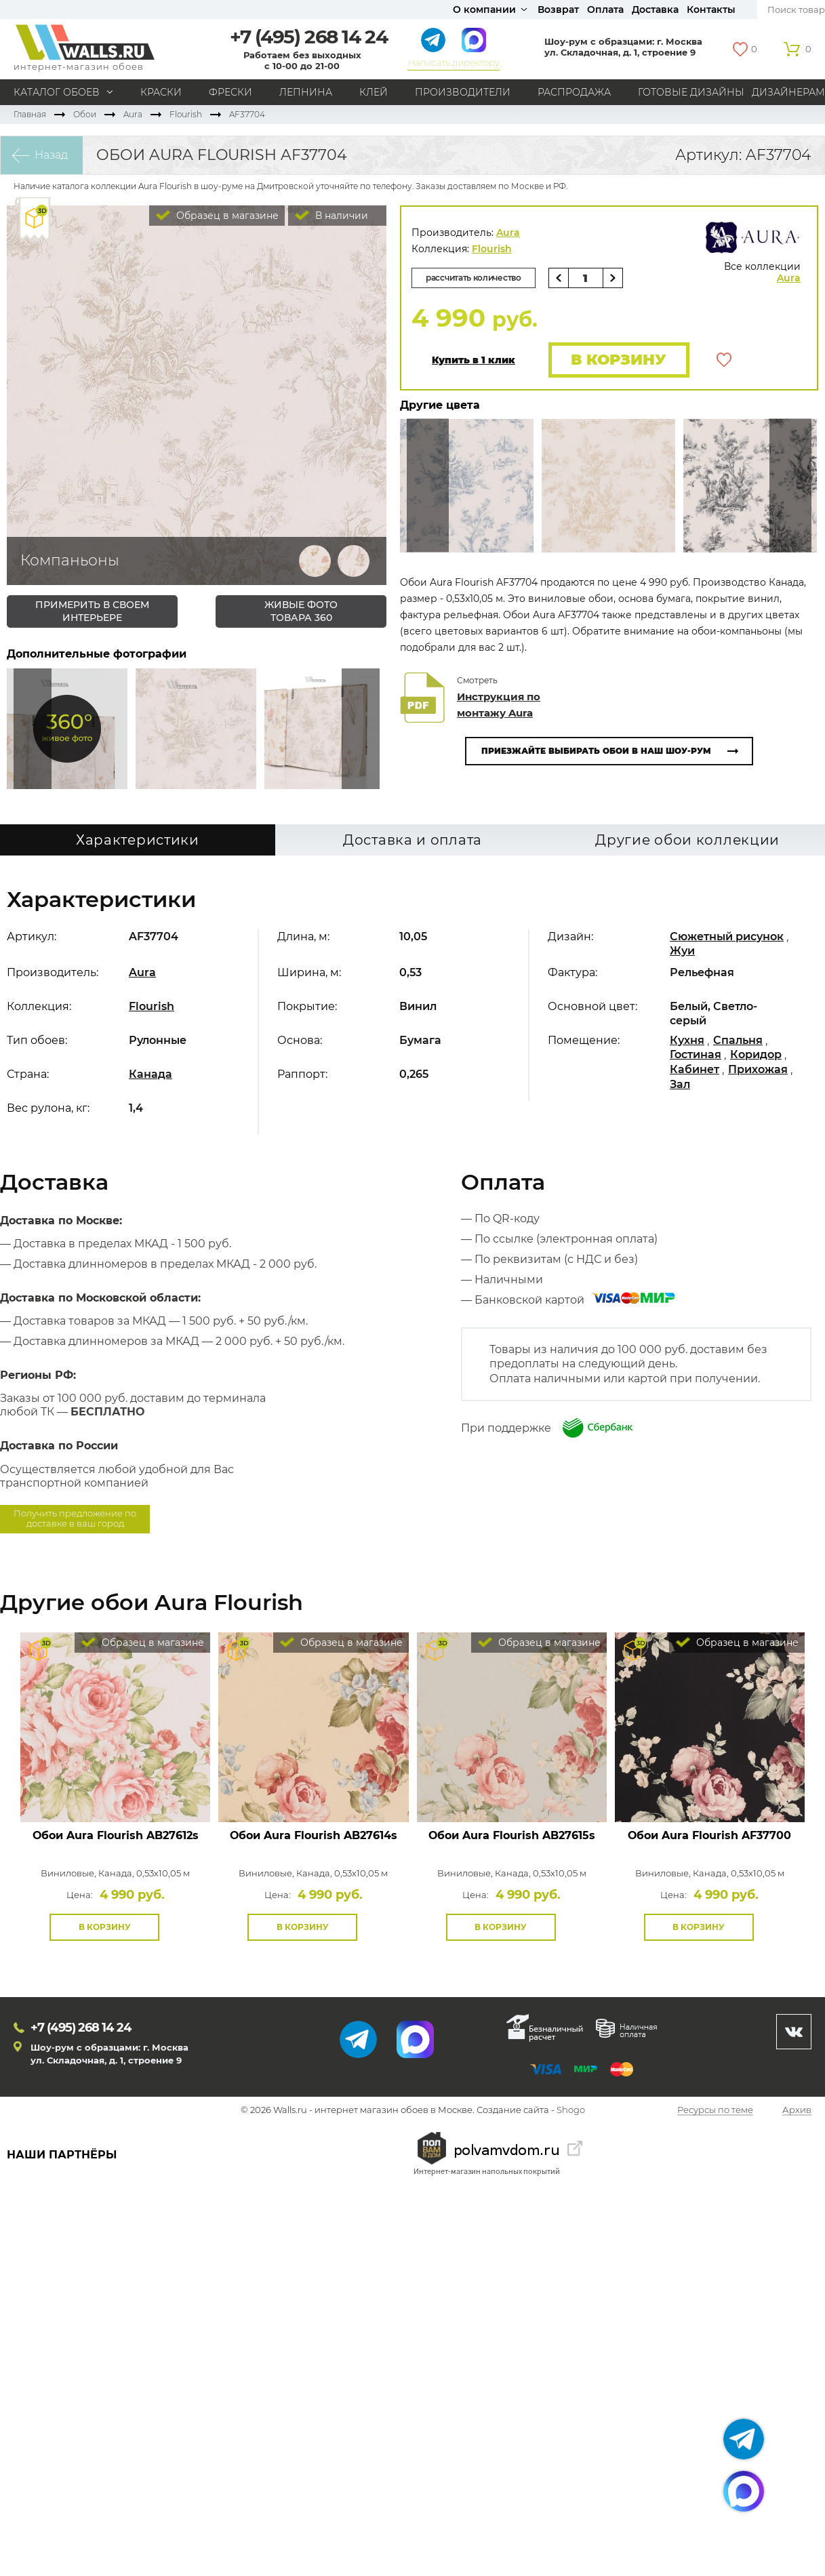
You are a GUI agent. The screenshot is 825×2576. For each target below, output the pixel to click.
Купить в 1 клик (473, 360)
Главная (30, 114)
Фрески (230, 92)
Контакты (711, 9)
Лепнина (305, 92)
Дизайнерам (788, 92)
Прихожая (758, 1069)
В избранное (724, 360)
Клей (373, 92)
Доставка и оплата (412, 840)
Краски (161, 92)
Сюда (33, 728)
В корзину (618, 359)
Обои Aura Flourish (116, 1835)
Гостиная (695, 1054)
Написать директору (453, 62)
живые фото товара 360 (301, 611)
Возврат (558, 9)
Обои (84, 114)
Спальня (738, 1040)
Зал (680, 1084)
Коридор (756, 1054)
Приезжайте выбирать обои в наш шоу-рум (596, 751)
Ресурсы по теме (715, 2110)
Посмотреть (115, 1791)
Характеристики (137, 840)
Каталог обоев (57, 92)
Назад (51, 154)
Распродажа (574, 92)
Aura (132, 114)
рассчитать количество (473, 278)
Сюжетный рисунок (727, 936)
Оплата (605, 9)
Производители (462, 92)
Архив (796, 2110)
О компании (484, 9)
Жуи (682, 950)
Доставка (655, 9)
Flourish (185, 114)
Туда (361, 728)
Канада (150, 1074)
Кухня (687, 1040)
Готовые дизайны (691, 92)
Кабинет (694, 1069)
